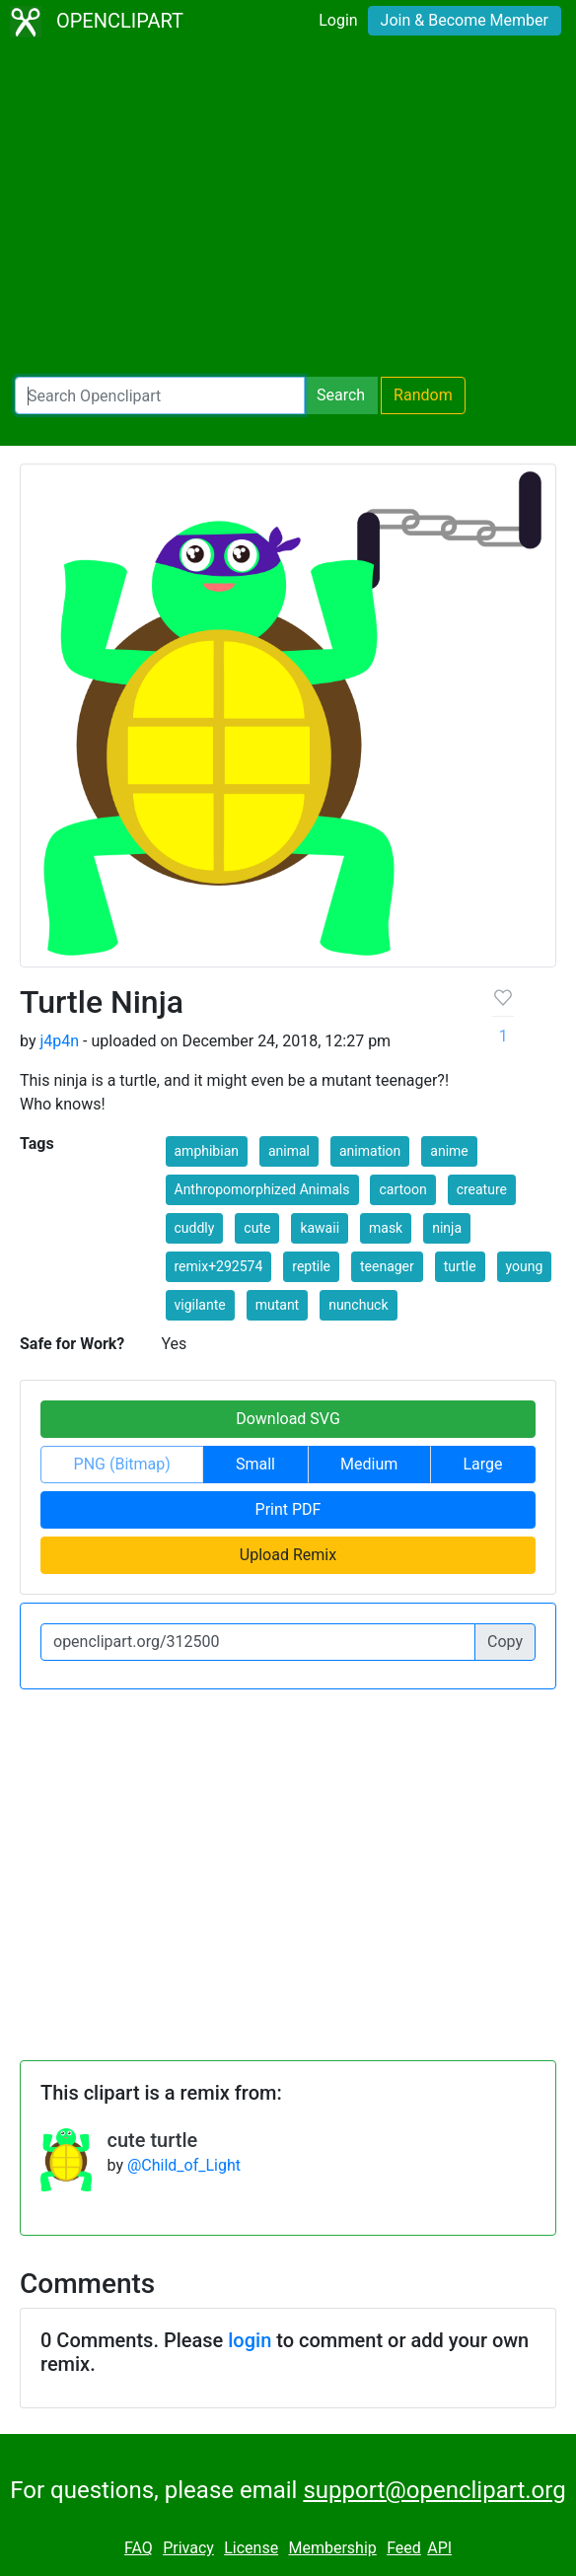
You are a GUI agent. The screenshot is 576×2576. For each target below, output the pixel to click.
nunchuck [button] (358, 1305)
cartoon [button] (402, 1189)
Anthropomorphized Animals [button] (262, 1189)
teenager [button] (387, 1266)
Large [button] (482, 1464)
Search (341, 395)
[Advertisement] (288, 213)
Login (338, 20)
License (251, 2548)
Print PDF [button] (288, 1509)
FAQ (138, 2548)
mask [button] (385, 1228)
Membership (332, 2548)
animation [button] (369, 1151)
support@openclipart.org (434, 2490)
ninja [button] (447, 1228)
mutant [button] (277, 1305)
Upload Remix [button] (288, 1554)
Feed (404, 2548)
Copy (505, 1641)
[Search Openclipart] (160, 395)
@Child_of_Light (184, 2165)
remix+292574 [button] (219, 1266)
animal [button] (289, 1151)
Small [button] (255, 1464)
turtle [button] (460, 1266)
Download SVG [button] (288, 1418)
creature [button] (482, 1189)
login (249, 2340)
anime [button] (449, 1151)
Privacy (188, 2548)
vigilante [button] (200, 1305)
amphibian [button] (207, 1151)
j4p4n (59, 1041)
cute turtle (153, 2140)
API (439, 2548)
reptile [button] (311, 1266)
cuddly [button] (195, 1228)
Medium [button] (368, 1464)
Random (423, 395)
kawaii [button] (319, 1228)
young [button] (524, 1266)
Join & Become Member (464, 20)
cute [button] (257, 1228)
